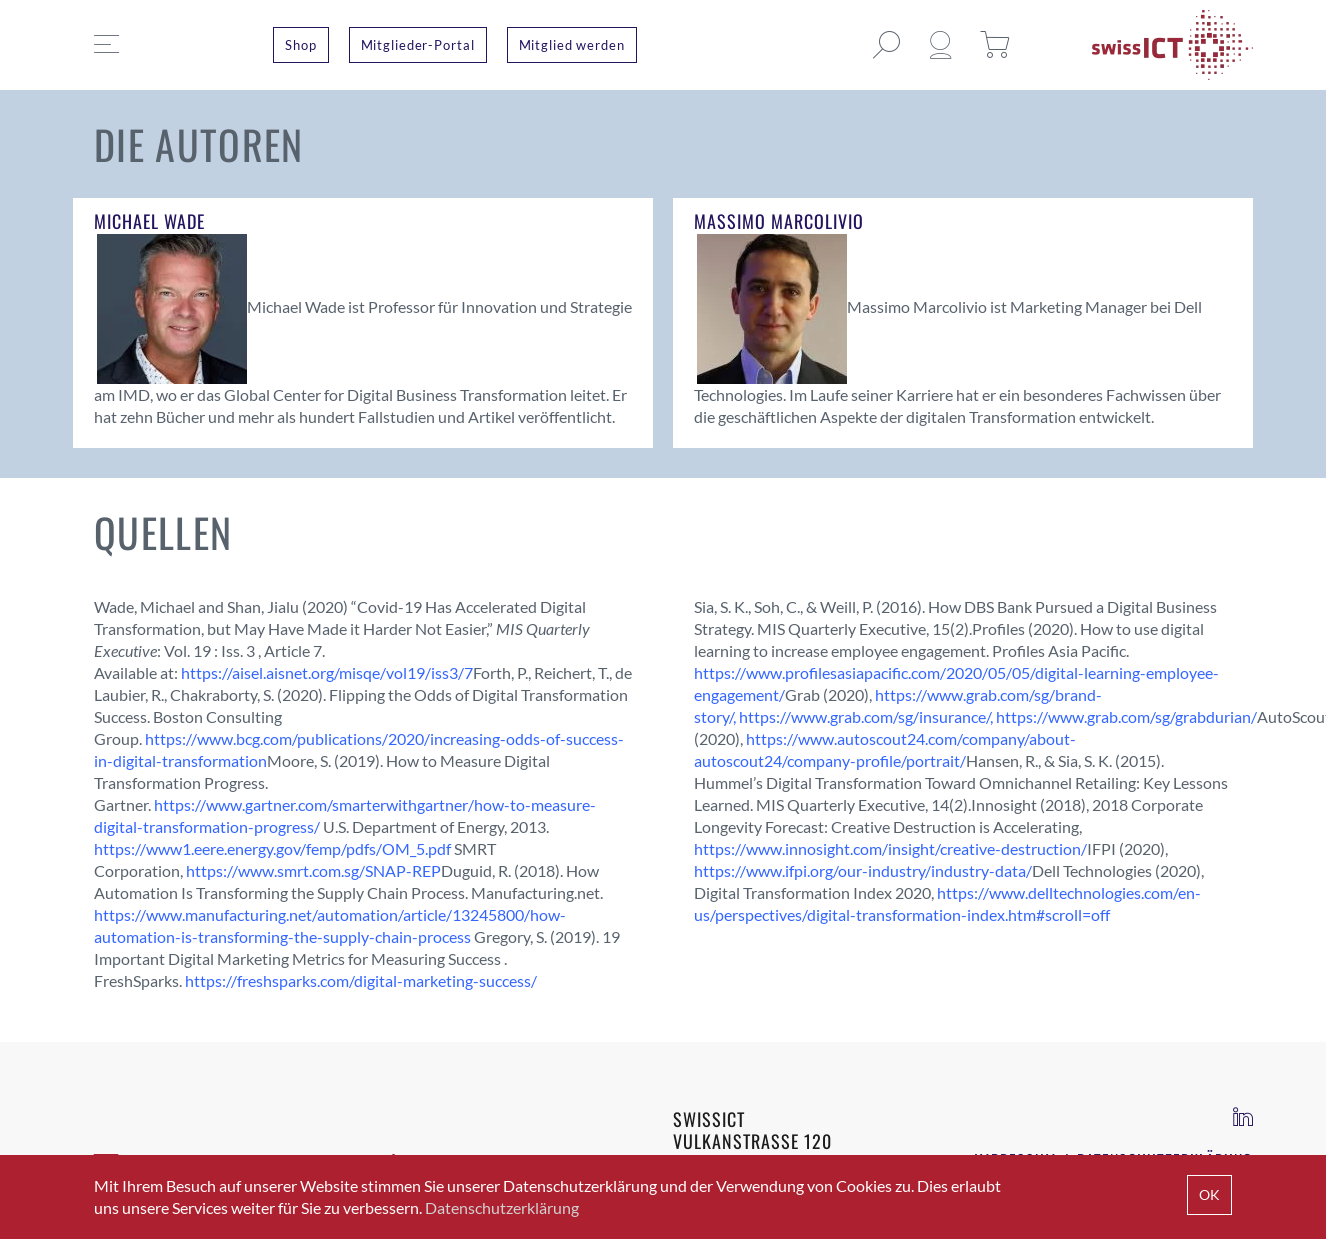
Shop (301, 45)
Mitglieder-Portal (418, 45)
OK (1209, 1194)
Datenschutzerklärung (502, 1207)
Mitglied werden (572, 45)
